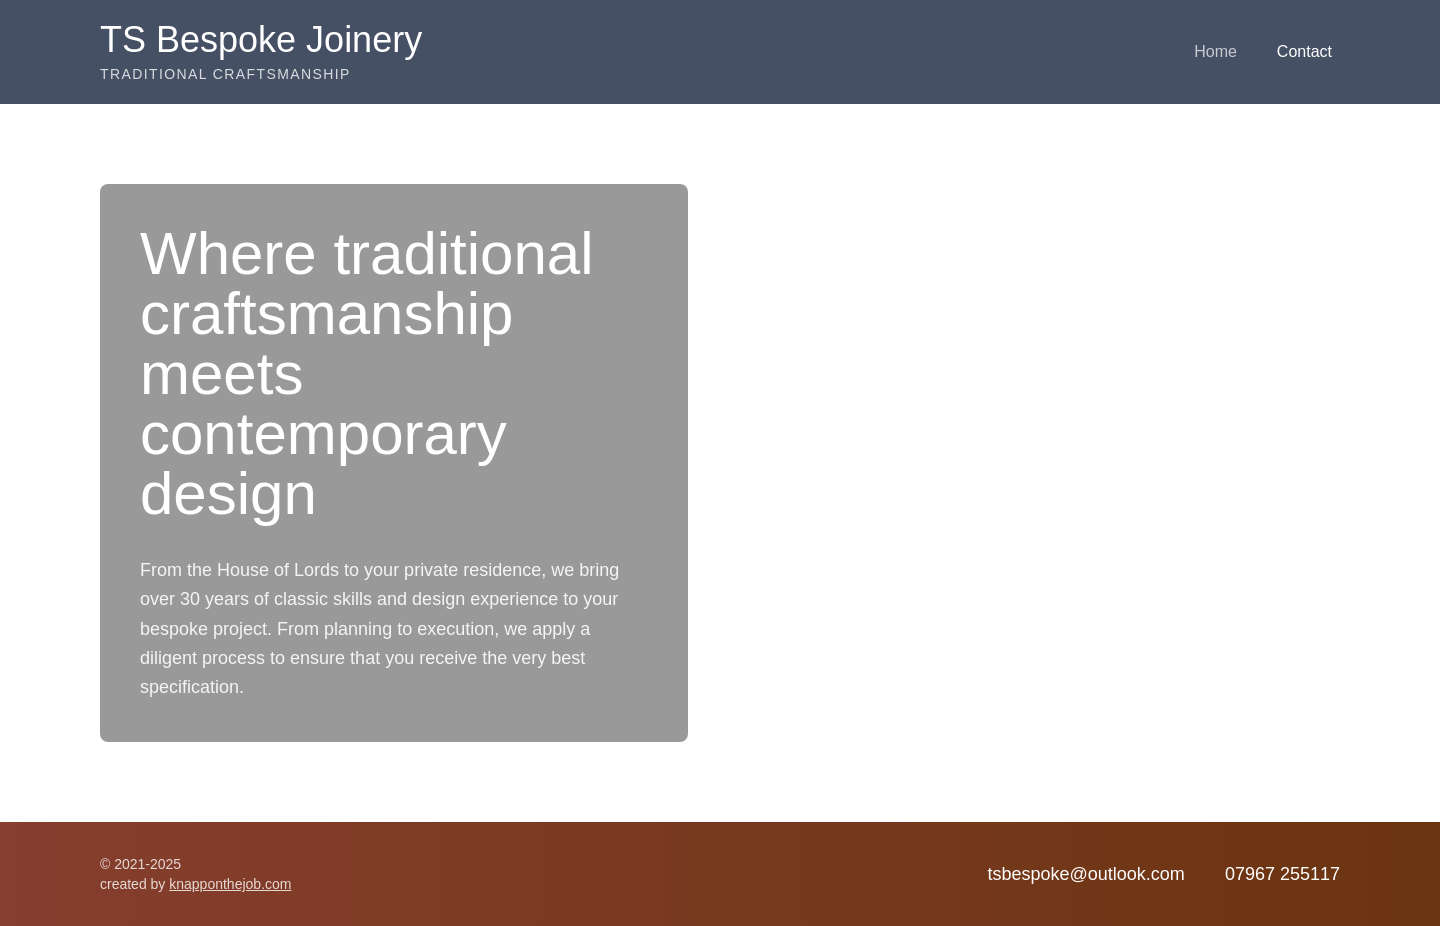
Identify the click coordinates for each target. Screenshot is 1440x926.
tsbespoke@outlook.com (1085, 874)
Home (1215, 51)
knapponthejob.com (230, 884)
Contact (1304, 51)
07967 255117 (1282, 874)
